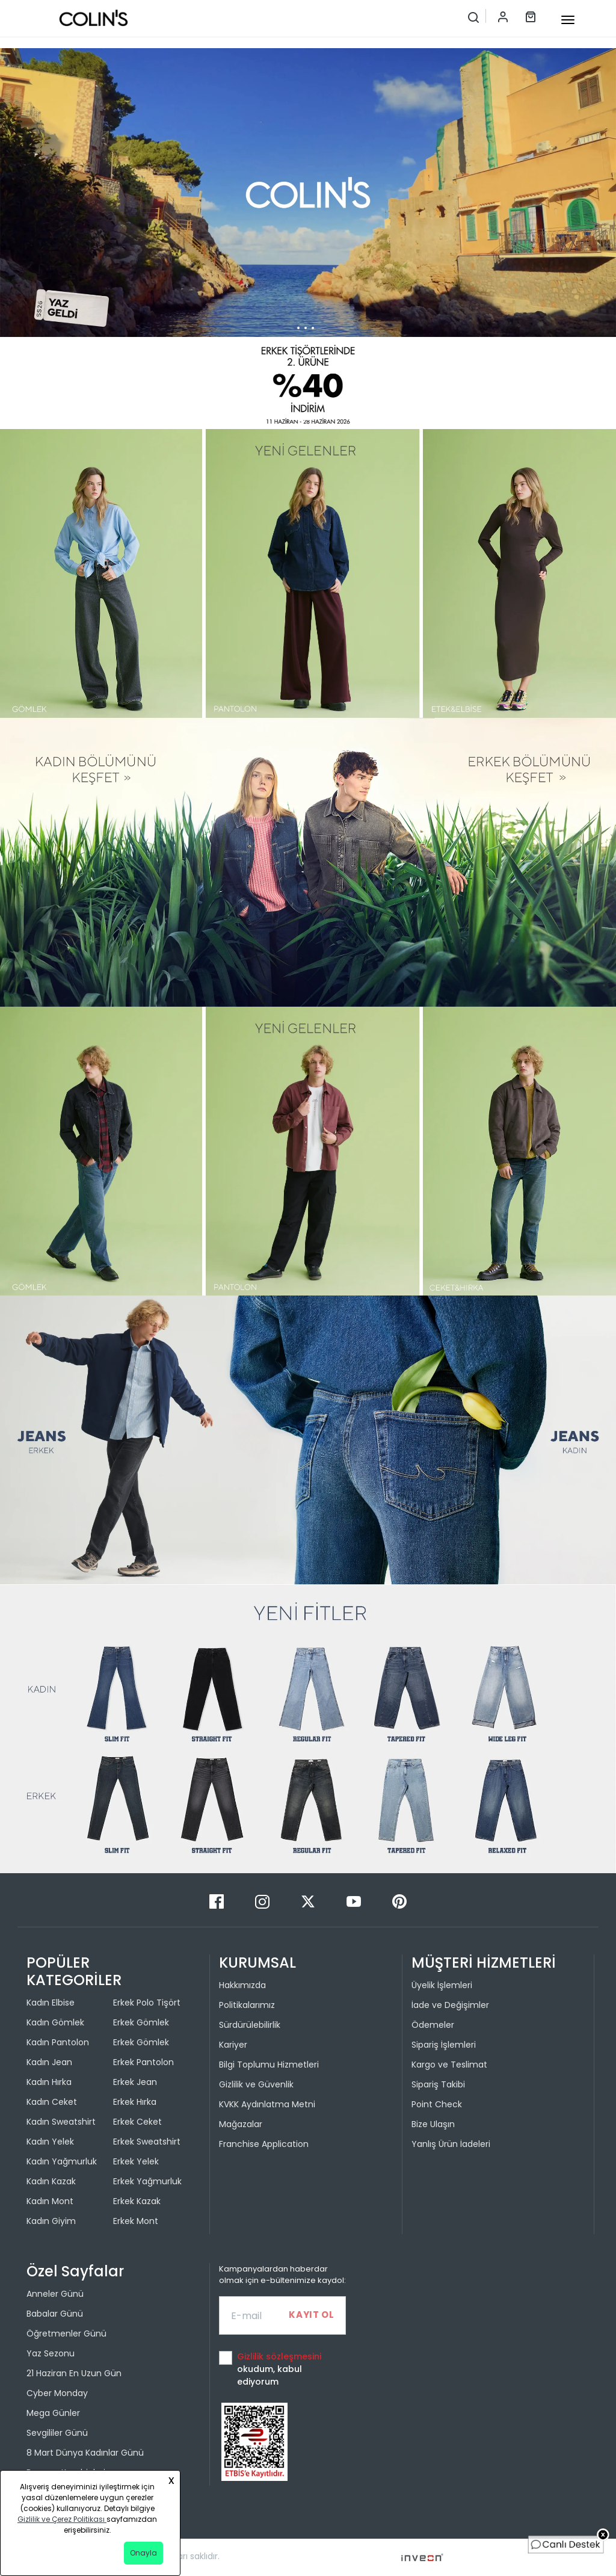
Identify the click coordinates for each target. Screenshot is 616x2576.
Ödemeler (432, 2025)
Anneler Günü (55, 2294)
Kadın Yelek (50, 2142)
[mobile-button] (567, 20)
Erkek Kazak (137, 2201)
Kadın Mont (49, 2201)
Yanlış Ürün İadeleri (450, 2144)
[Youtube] (354, 1901)
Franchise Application (264, 2144)
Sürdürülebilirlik (249, 2025)
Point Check (436, 2104)
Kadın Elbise (50, 2003)
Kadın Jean (49, 2062)
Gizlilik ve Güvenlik (256, 2084)
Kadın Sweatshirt (61, 2122)
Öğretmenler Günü (66, 2333)
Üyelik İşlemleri (441, 1985)
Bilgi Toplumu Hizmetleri (269, 2065)
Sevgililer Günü (57, 2433)
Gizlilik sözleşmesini (279, 2356)
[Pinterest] (399, 1901)
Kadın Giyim (51, 2221)
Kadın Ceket (51, 2102)
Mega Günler (53, 2413)
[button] (301, 419)
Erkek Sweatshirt (146, 2142)
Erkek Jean (135, 2082)
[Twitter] (309, 1901)
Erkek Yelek (136, 2161)
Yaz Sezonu (50, 2353)
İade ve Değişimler (450, 2005)
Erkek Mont (135, 2221)
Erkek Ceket (137, 2122)
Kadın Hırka (49, 2082)
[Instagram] (263, 1901)
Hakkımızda (242, 1985)
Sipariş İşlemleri (443, 2045)
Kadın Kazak (51, 2181)
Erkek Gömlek (141, 2022)
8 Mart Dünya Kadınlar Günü (85, 2453)
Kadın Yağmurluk (61, 2161)
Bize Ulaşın (433, 2124)
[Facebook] (217, 1901)
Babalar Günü (54, 2314)
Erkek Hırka (134, 2102)
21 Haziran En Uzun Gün (74, 2373)
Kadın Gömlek (55, 2022)
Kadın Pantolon (57, 2042)
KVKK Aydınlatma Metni (267, 2104)
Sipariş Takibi (438, 2084)
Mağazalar (240, 2124)
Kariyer (233, 2045)
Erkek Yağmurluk (147, 2181)
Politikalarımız (247, 2005)
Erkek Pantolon (143, 2062)
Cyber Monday (57, 2393)
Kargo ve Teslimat (449, 2065)
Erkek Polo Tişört (146, 2003)
